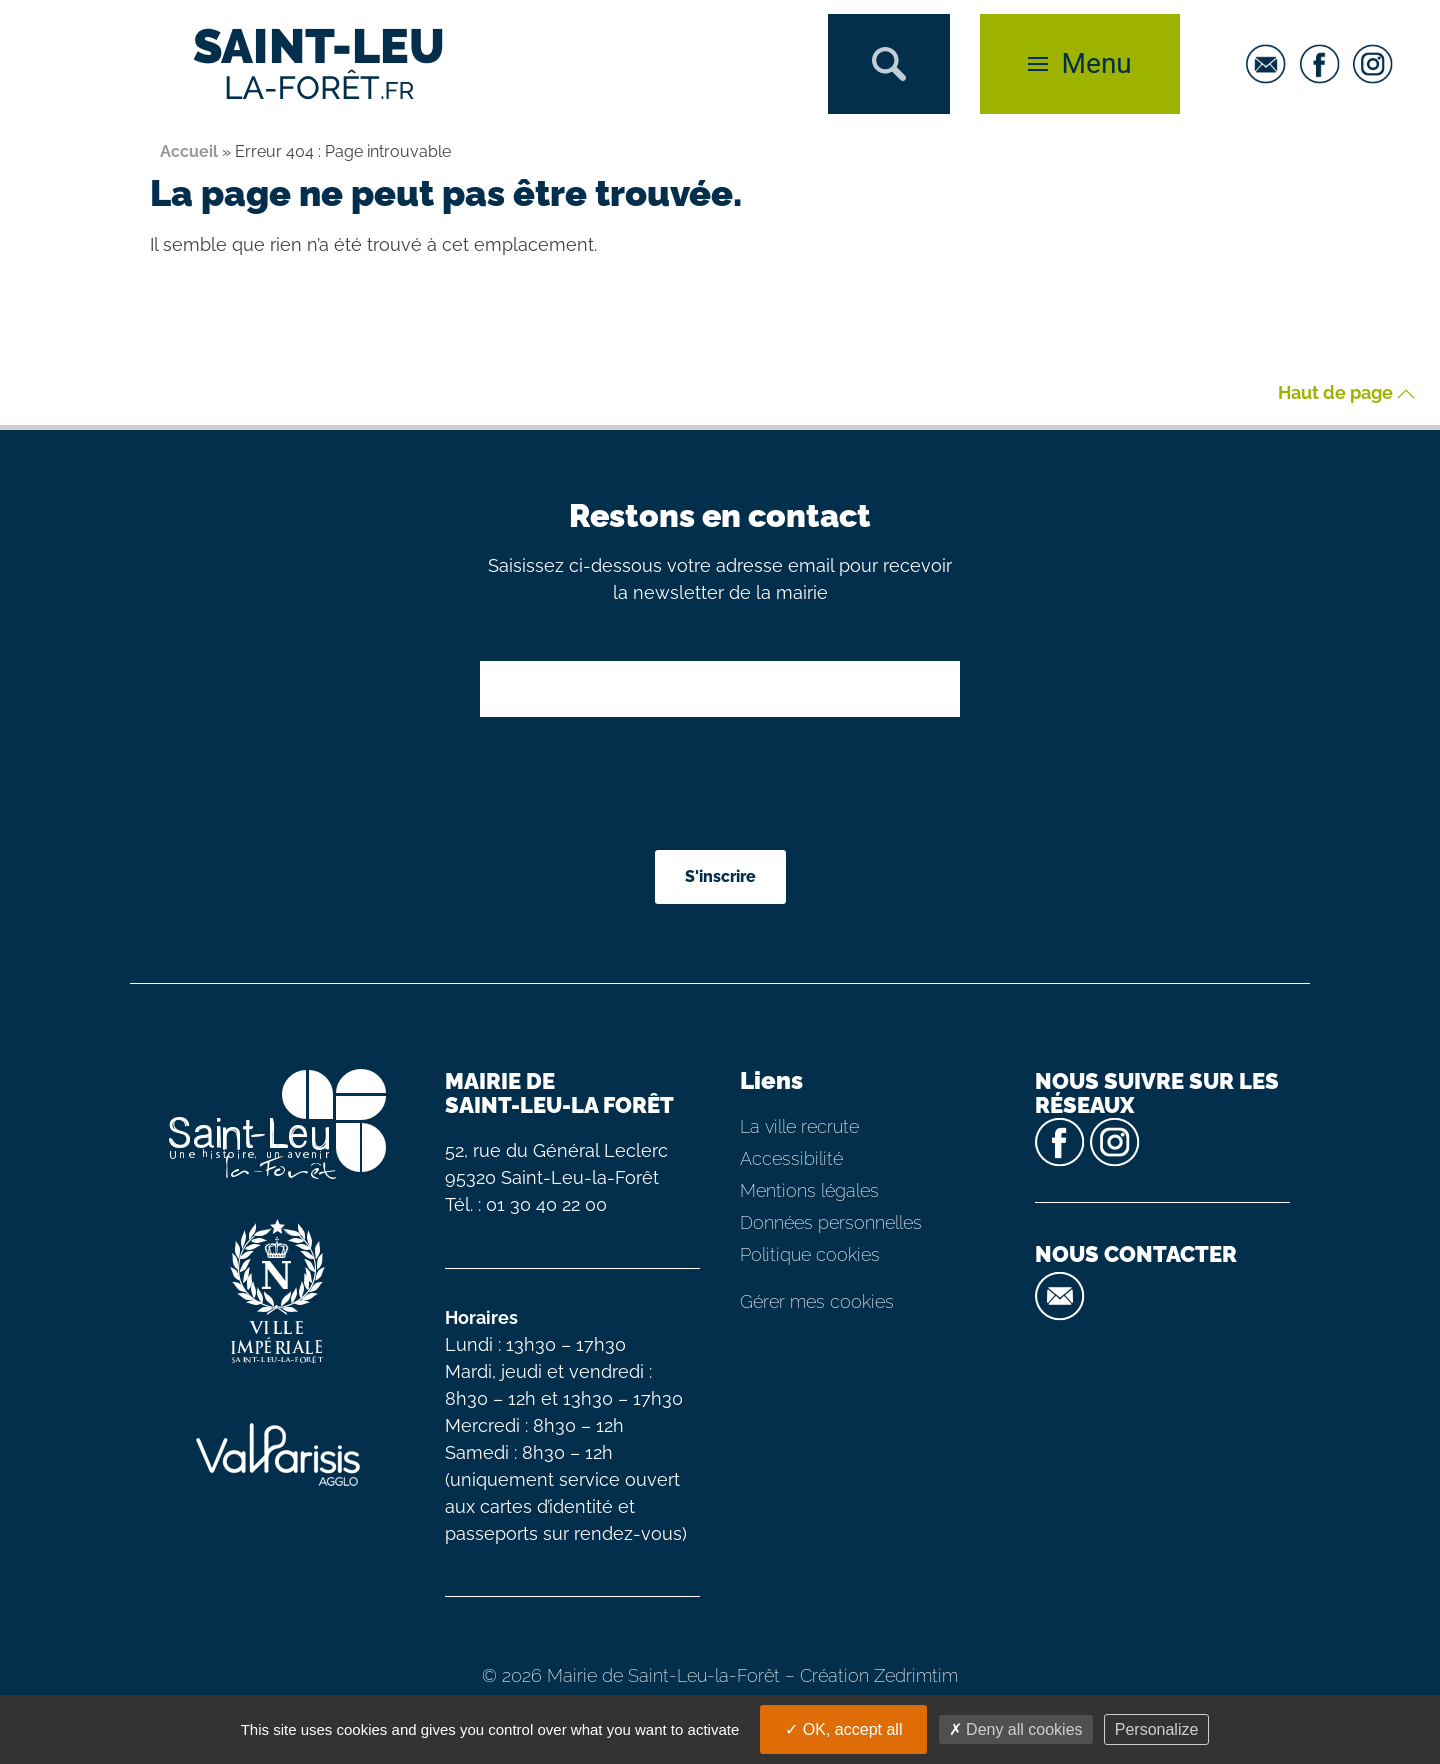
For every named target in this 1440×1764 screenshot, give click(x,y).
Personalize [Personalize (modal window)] (1157, 1729)
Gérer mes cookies (817, 1301)
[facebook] (1325, 64)
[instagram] (1378, 64)
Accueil (189, 151)
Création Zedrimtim (879, 1675)
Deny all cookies (1016, 1729)
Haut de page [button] (1346, 393)
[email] (1271, 64)
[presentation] (722, 786)
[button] (889, 64)
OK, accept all (843, 1729)
